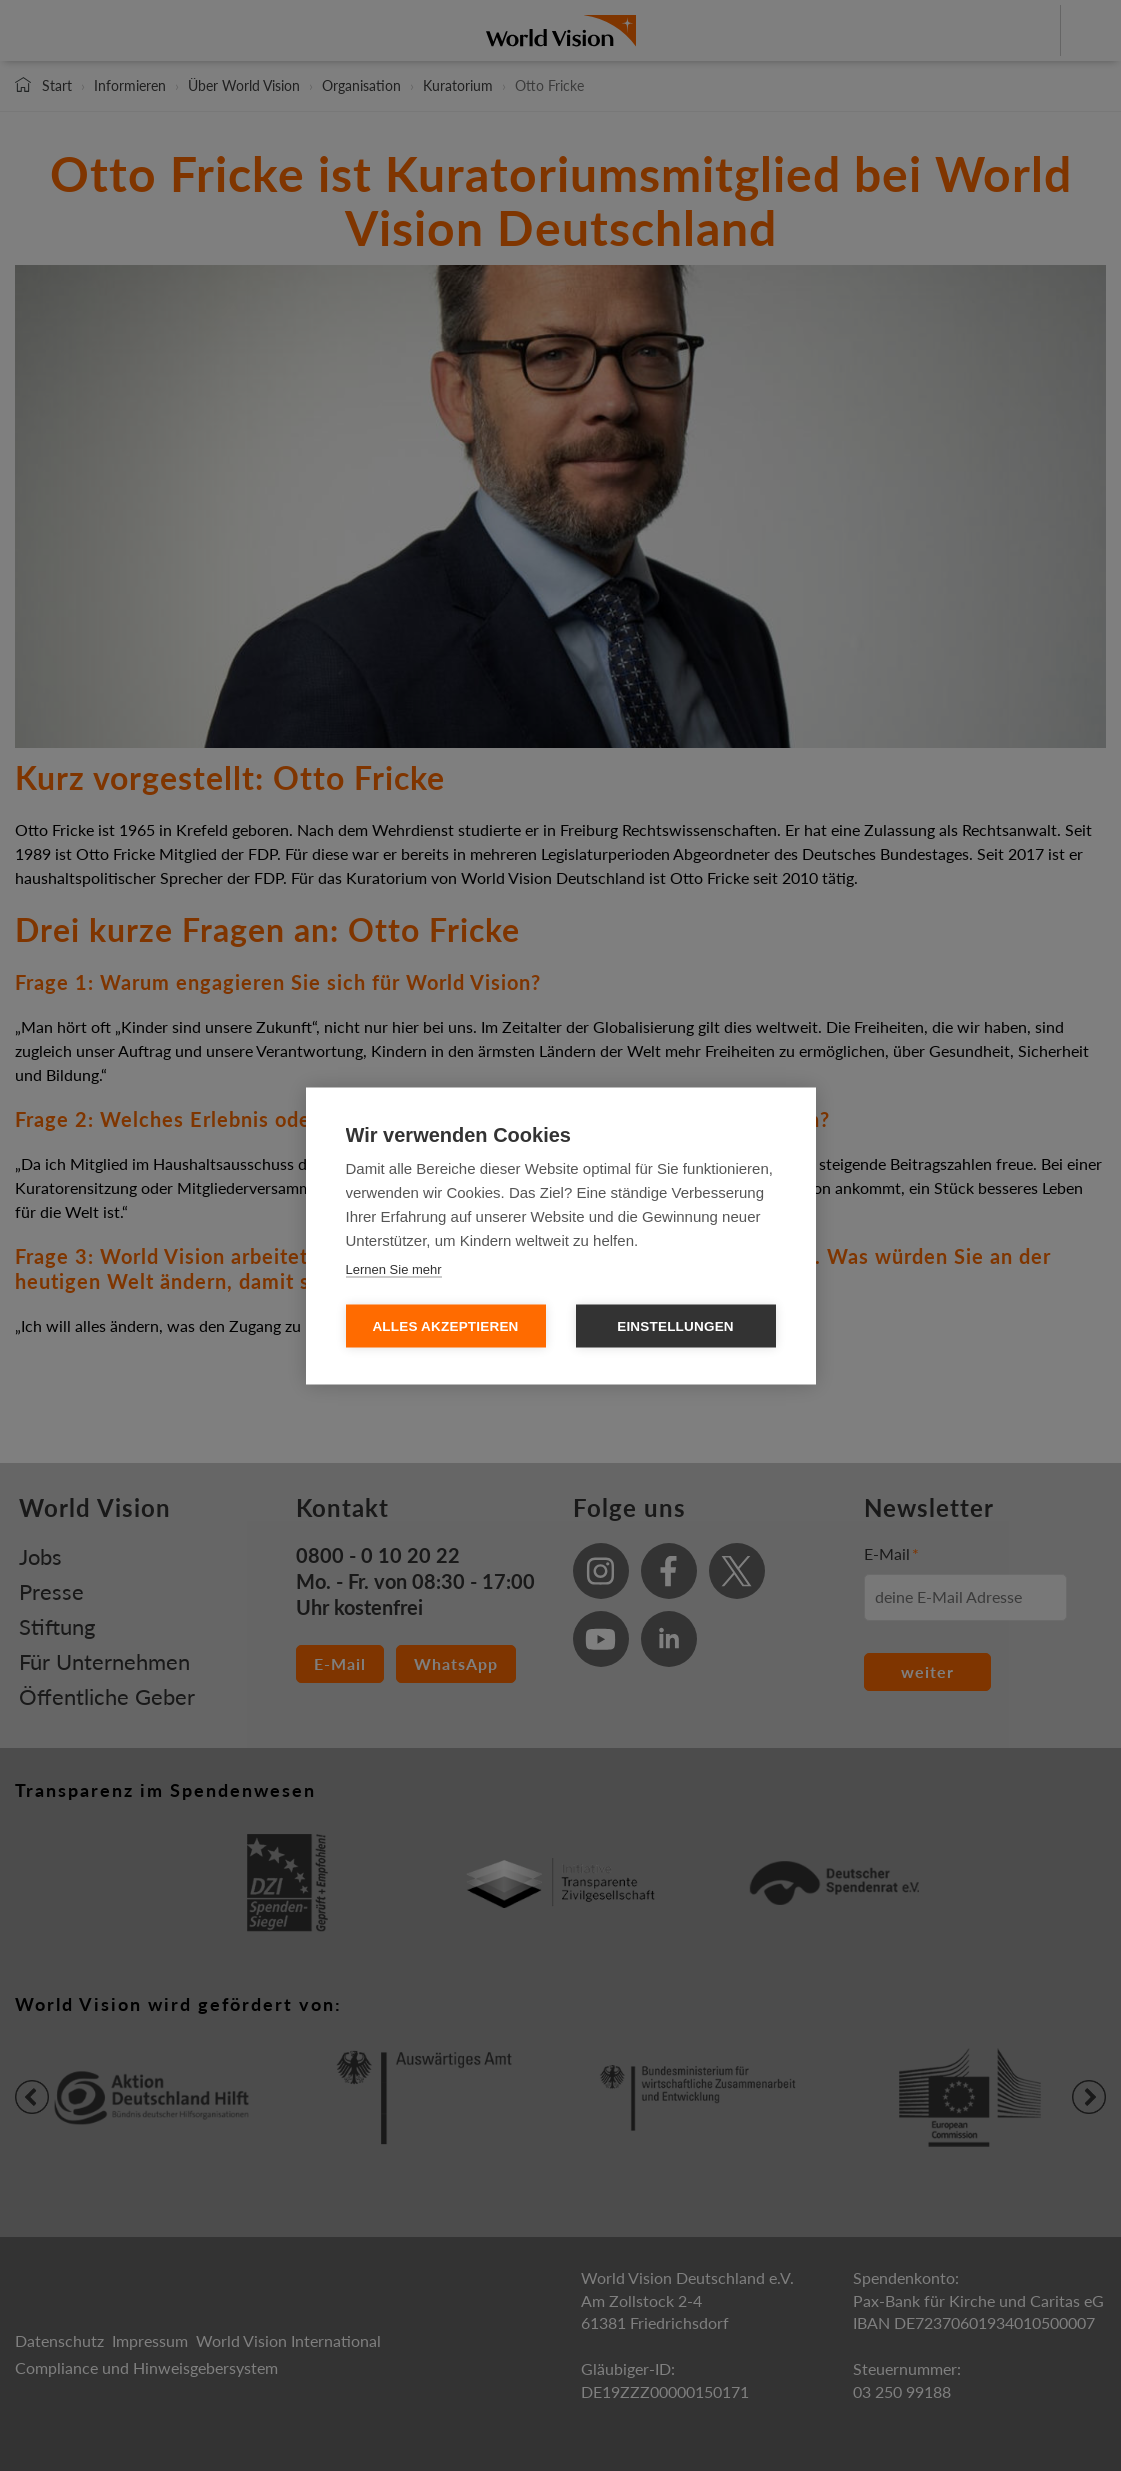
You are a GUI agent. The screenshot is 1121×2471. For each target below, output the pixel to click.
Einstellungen (675, 1325)
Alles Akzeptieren (445, 1325)
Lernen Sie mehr (394, 1268)
